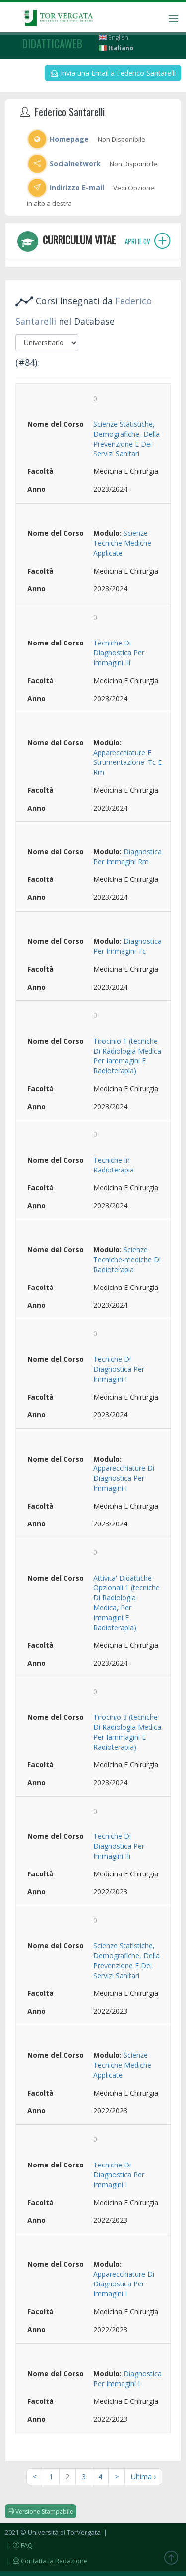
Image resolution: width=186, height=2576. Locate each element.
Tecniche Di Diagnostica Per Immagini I (118, 1369)
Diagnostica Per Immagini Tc (127, 946)
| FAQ (19, 2545)
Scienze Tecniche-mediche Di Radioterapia (127, 1259)
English (113, 37)
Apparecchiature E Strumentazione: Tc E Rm (127, 762)
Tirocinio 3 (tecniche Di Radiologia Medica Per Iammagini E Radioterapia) (127, 1732)
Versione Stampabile (40, 2511)
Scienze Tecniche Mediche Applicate (122, 543)
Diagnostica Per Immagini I (127, 2378)
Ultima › (143, 2476)
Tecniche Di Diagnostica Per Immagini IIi (118, 652)
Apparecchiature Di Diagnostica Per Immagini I (123, 1478)
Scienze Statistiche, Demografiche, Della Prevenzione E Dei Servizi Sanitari (126, 439)
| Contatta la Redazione (46, 2560)
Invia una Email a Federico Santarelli (113, 73)
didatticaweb (52, 43)
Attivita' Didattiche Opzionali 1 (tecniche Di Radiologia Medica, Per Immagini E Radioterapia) (126, 1602)
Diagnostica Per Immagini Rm (127, 856)
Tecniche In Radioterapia (113, 1164)
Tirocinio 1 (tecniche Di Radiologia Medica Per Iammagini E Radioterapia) (127, 1055)
